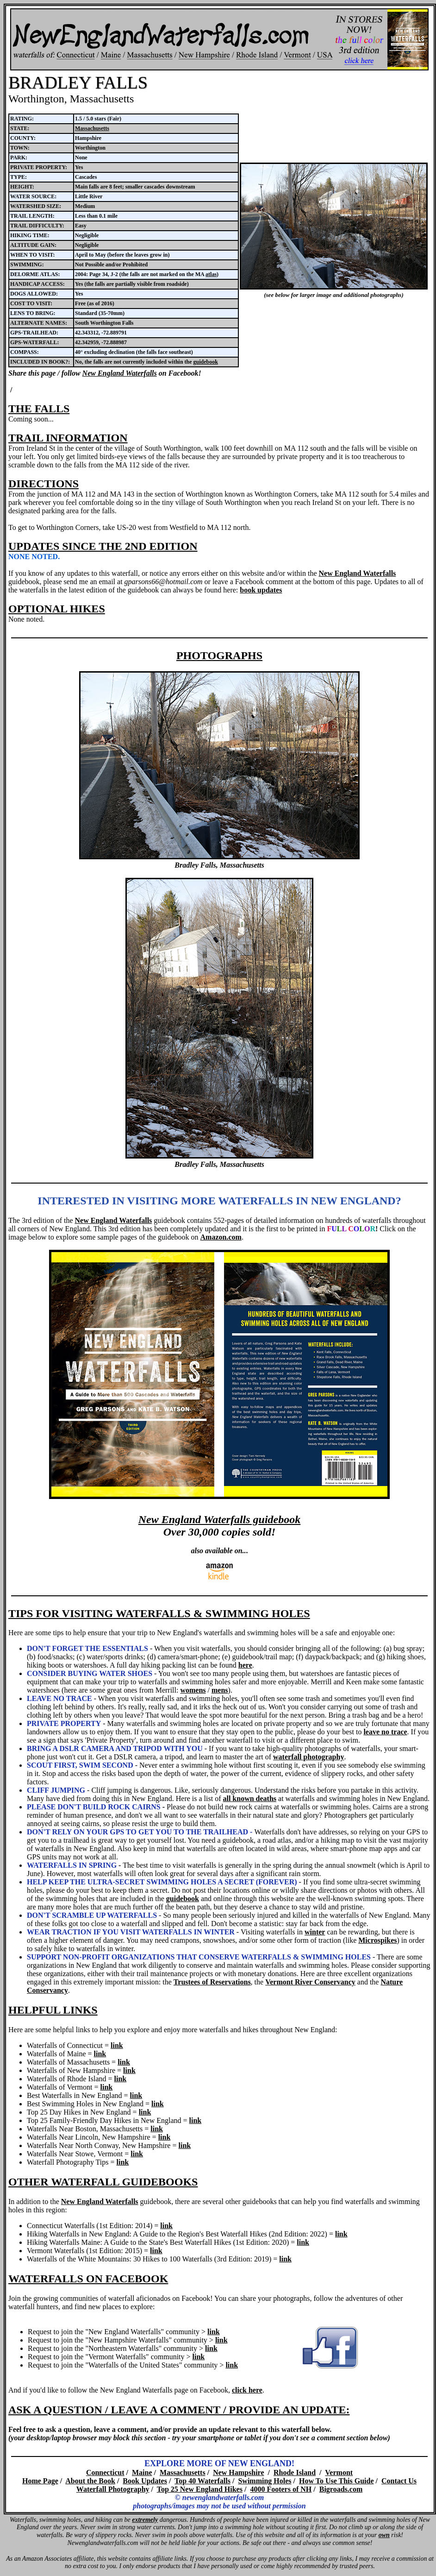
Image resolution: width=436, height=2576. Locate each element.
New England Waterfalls (119, 373)
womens (193, 1690)
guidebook (205, 362)
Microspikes (377, 1940)
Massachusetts (92, 128)
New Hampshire (238, 2472)
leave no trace (385, 1732)
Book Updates (145, 2481)
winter (315, 1932)
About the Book (90, 2481)
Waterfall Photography (112, 2489)
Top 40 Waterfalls (202, 2481)
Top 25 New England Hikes (200, 2489)
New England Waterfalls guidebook (219, 1519)
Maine (142, 2472)
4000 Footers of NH (280, 2489)
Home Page (40, 2481)
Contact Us (399, 2481)
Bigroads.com (340, 2489)
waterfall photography (308, 1757)
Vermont (339, 2472)
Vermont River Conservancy (310, 1982)
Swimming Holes (264, 2481)
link (117, 2045)
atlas (211, 274)
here (245, 1665)
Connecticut (105, 2472)
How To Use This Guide (336, 2481)
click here (247, 2390)
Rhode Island (295, 2472)
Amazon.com (221, 1237)
